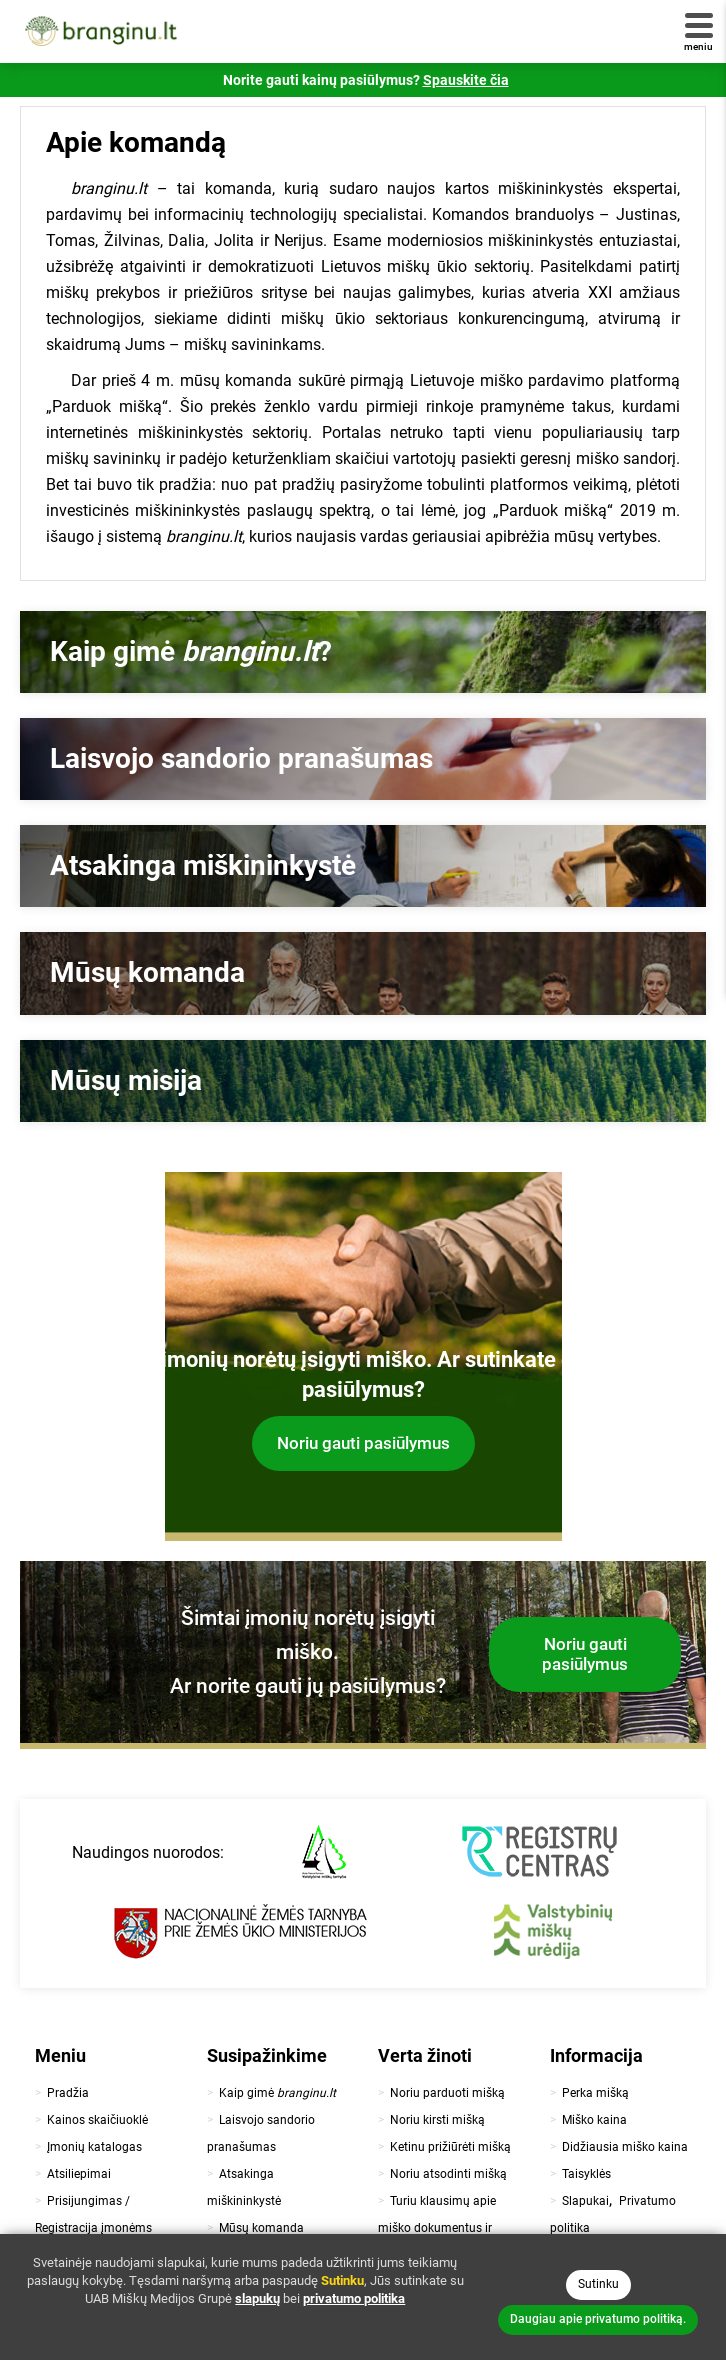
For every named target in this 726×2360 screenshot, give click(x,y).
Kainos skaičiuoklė (97, 2120)
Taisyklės (586, 2174)
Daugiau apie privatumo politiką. (598, 2319)
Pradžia (68, 2093)
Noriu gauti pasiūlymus (363, 1443)
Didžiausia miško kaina (625, 2147)
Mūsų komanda (147, 972)
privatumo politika (354, 2298)
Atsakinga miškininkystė (203, 865)
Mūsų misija (126, 1080)
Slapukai (585, 2201)
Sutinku (598, 2284)
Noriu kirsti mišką (437, 2120)
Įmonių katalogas (94, 2147)
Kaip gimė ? (191, 651)
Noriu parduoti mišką (447, 2093)
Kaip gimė (277, 2093)
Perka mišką (595, 2093)
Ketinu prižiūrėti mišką (450, 2147)
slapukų (257, 2298)
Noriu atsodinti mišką (448, 2174)
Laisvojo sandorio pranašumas (241, 758)
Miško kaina (594, 2120)
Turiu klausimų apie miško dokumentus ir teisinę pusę (437, 2228)
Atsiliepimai (79, 2174)
